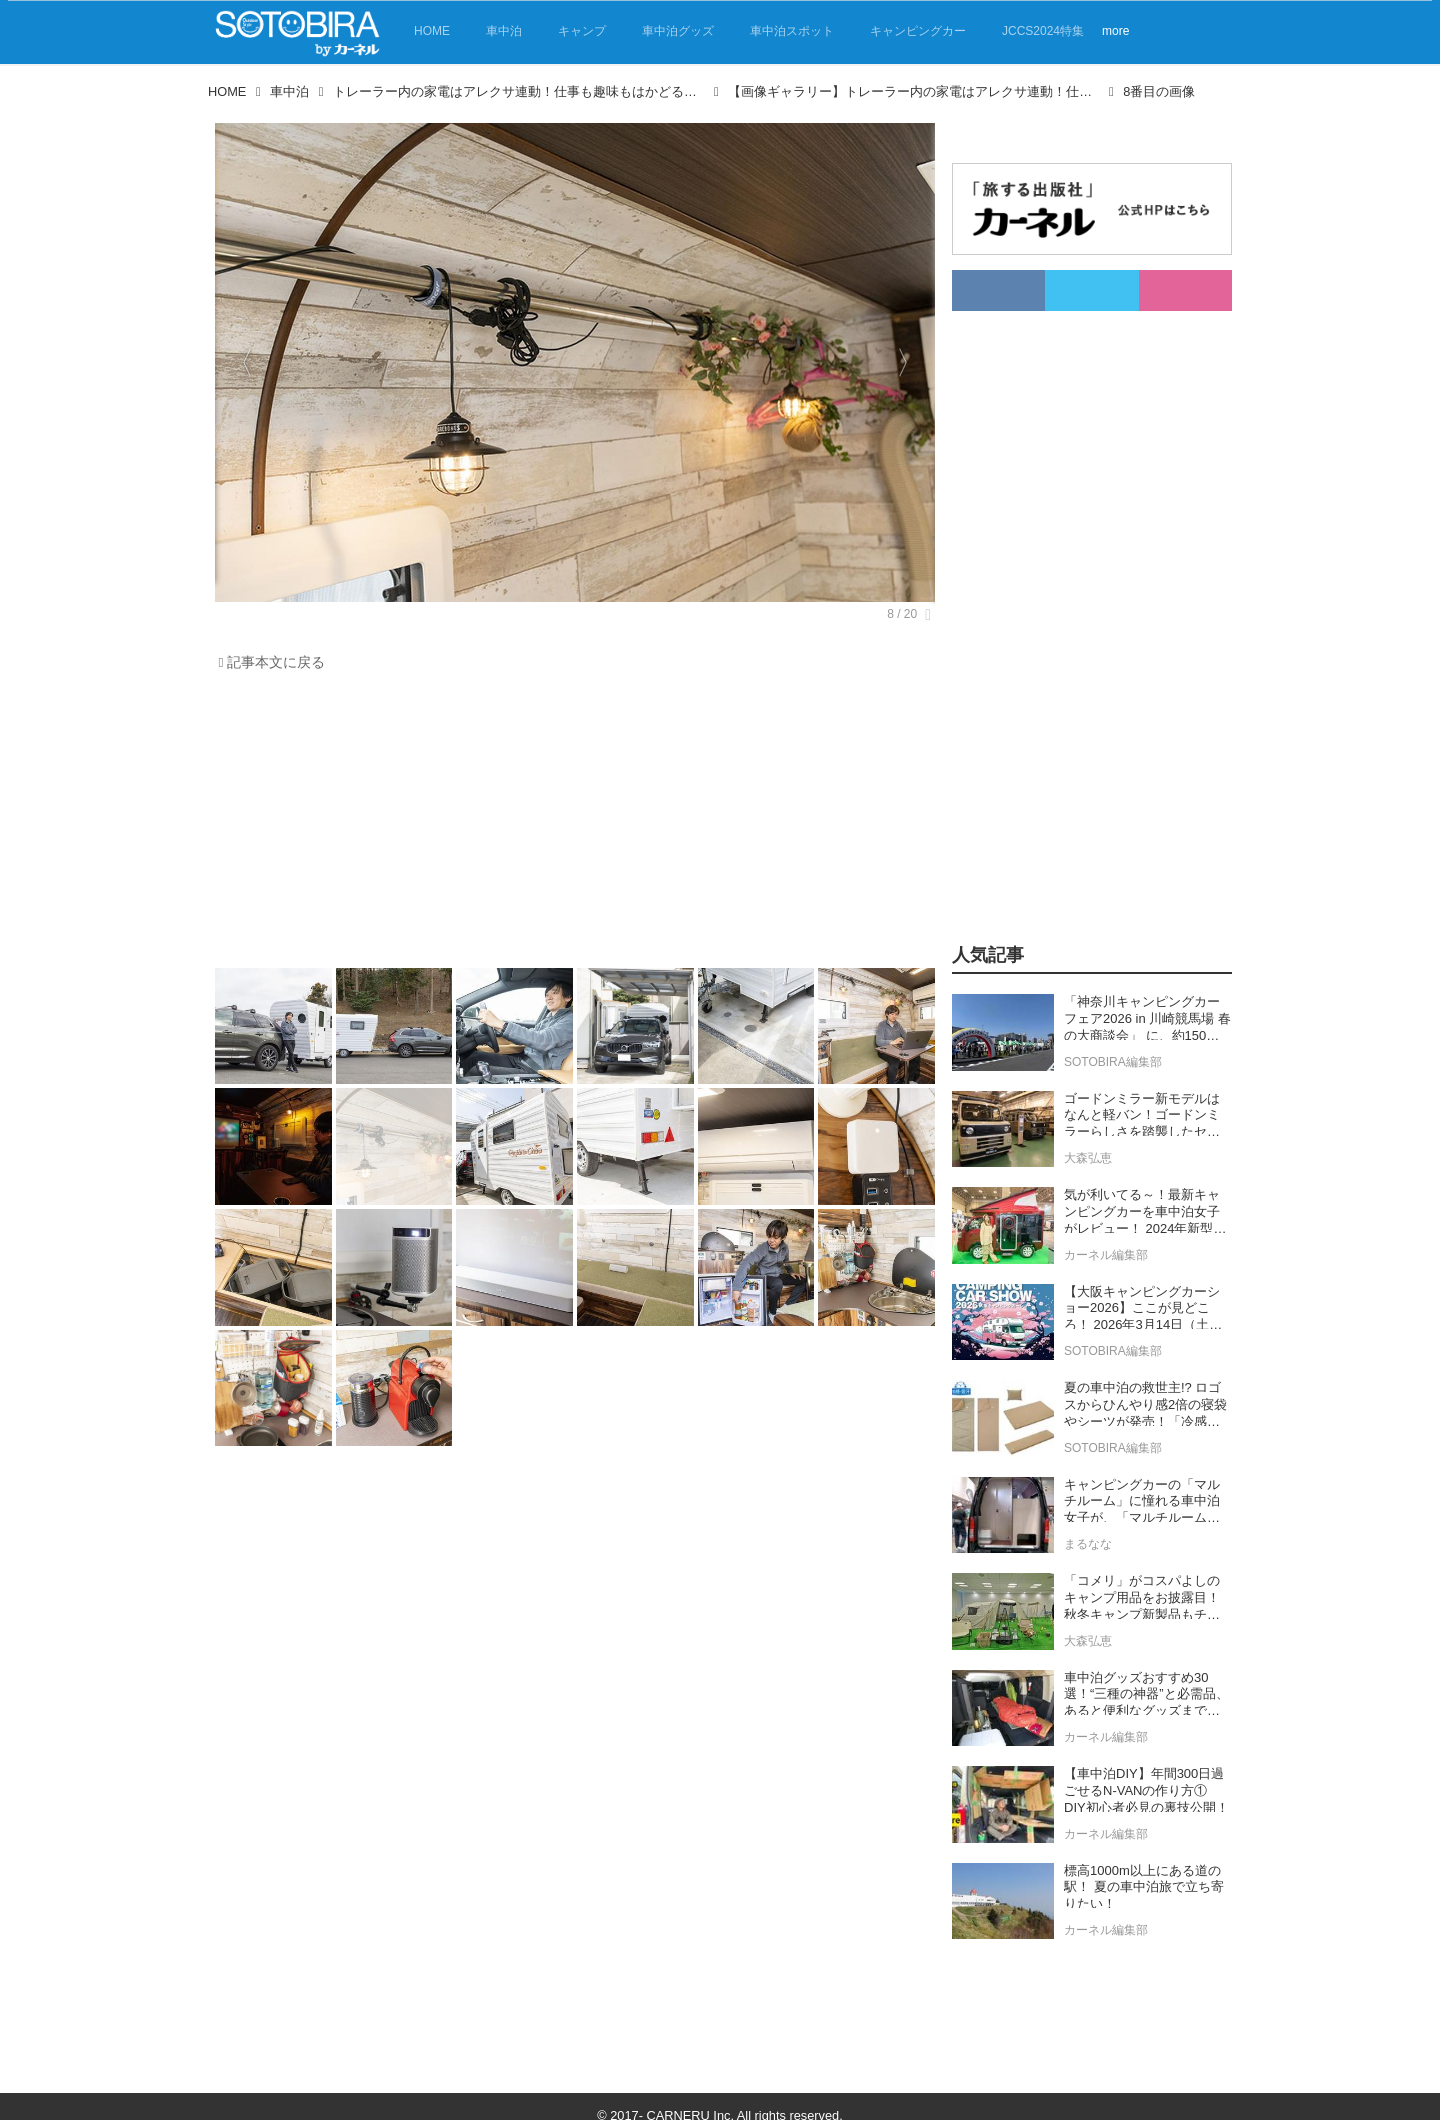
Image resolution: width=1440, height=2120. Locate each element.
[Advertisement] (570, 825)
